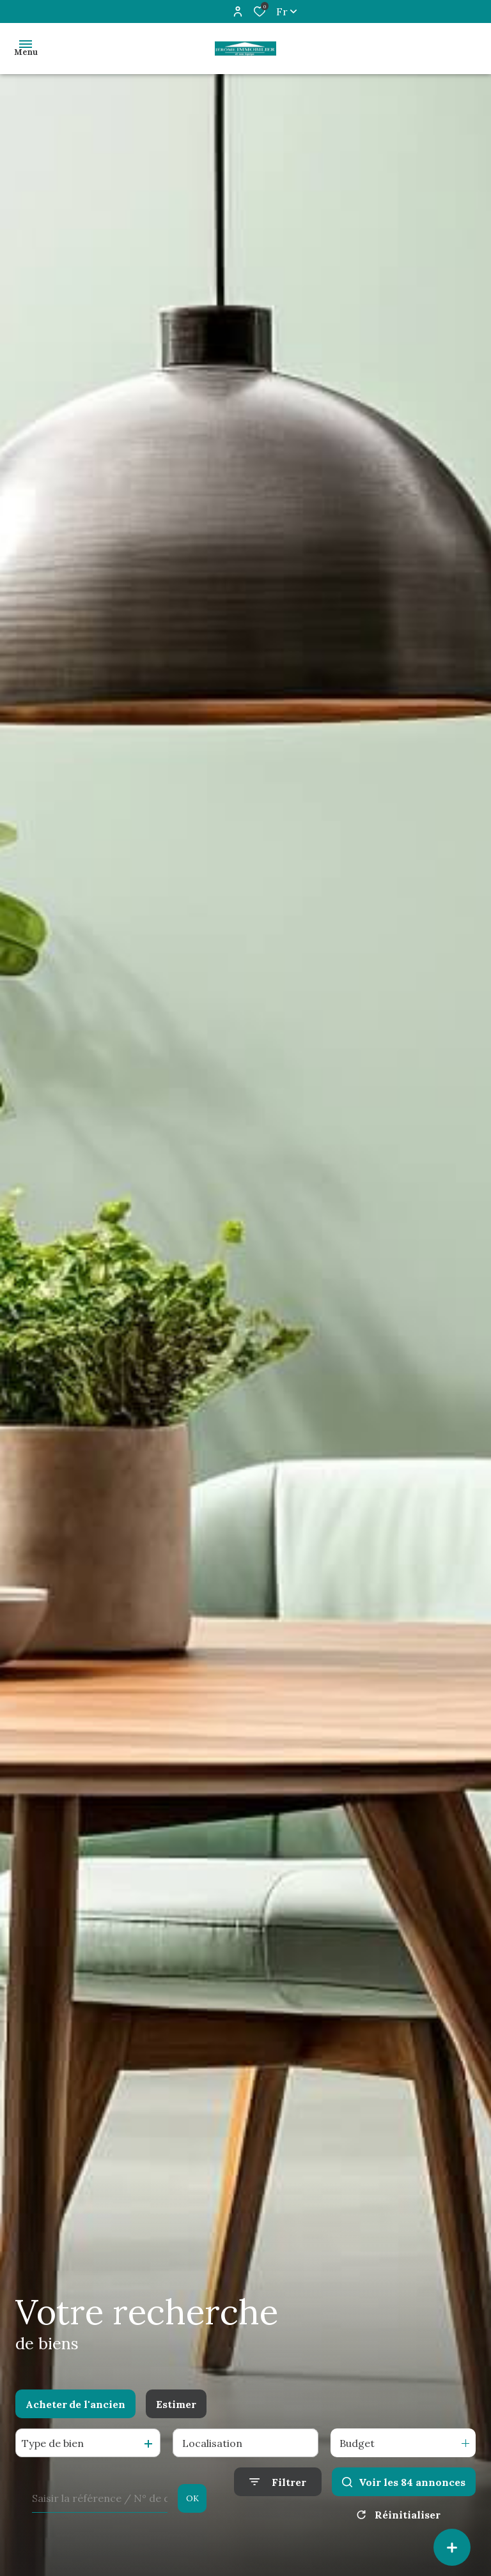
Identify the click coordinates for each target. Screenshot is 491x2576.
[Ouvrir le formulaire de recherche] (278, 2481)
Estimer (176, 2404)
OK (192, 2498)
